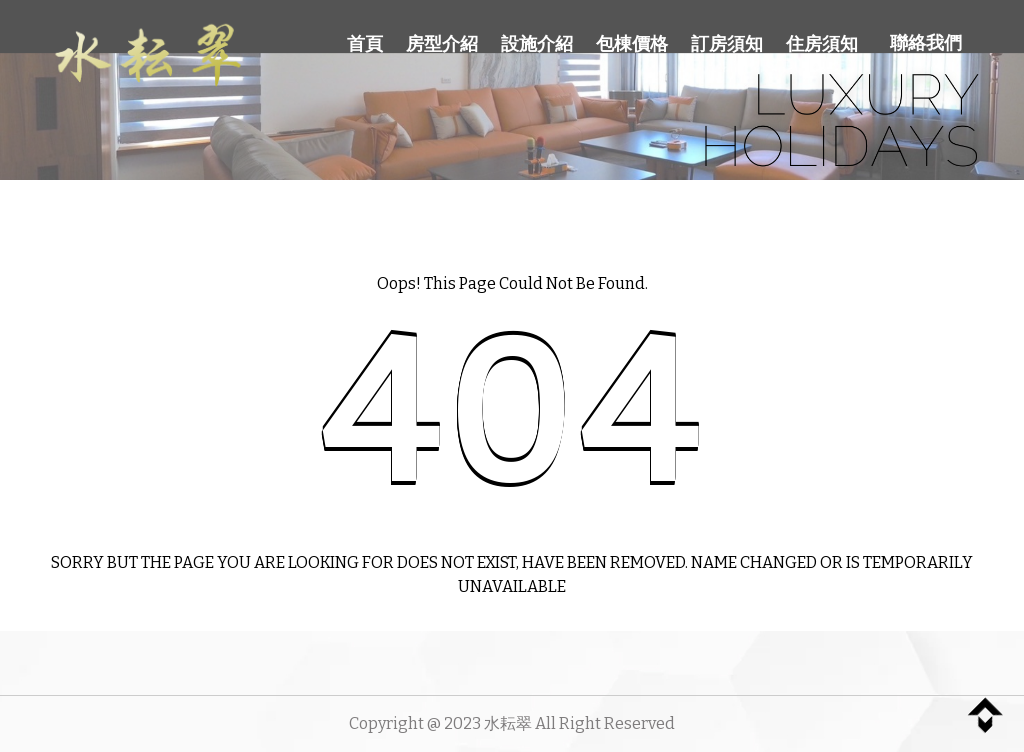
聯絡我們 (926, 43)
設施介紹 (537, 44)
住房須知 (822, 44)
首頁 (365, 44)
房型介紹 (442, 44)
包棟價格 (632, 44)
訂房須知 (727, 44)
